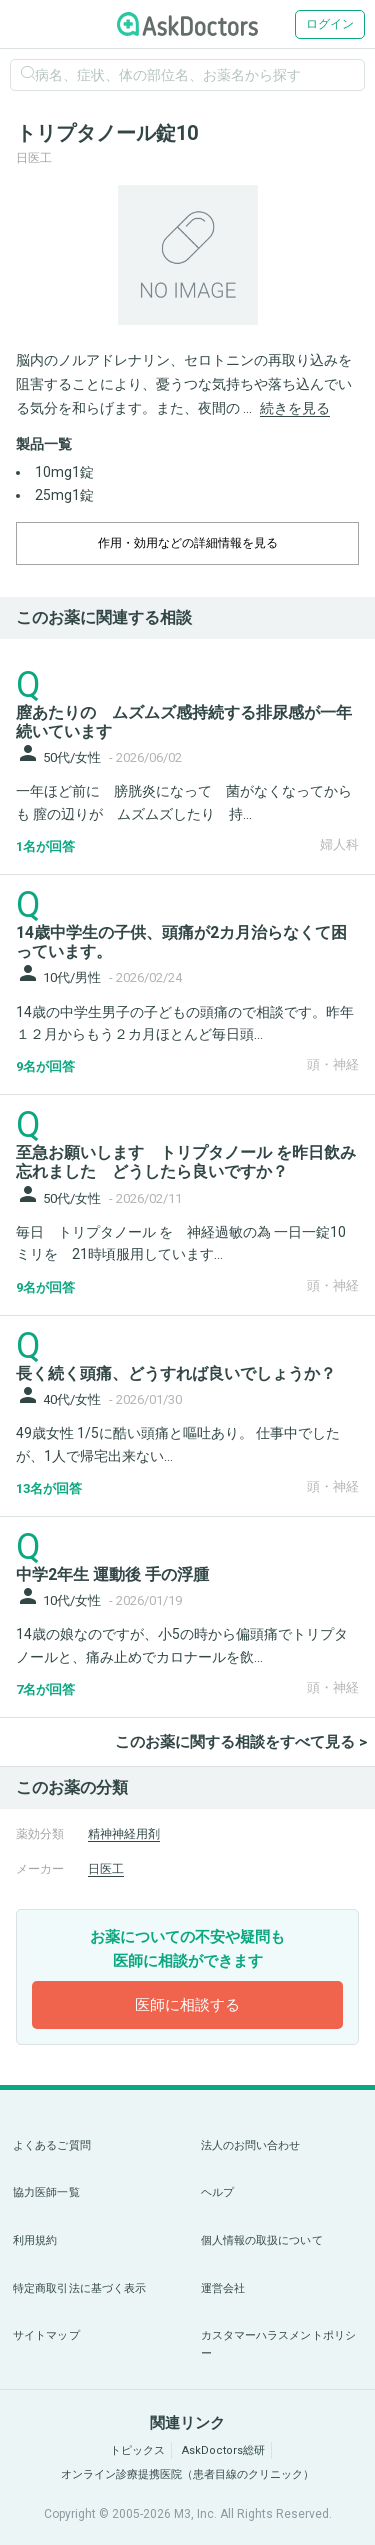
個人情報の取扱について (262, 2240)
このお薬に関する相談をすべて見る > (241, 1742)
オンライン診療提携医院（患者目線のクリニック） (187, 2474)
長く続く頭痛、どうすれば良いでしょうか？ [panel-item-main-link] (176, 1373)
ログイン (330, 24)
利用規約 (35, 2240)
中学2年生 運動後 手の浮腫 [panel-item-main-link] (112, 1574)
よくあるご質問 (52, 2145)
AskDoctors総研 (223, 2450)
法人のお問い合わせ (251, 2145)
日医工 (106, 1869)
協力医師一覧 (46, 2192)
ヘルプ (217, 2192)
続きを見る (295, 408)
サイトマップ (46, 2335)
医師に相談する (187, 2005)
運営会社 (223, 2288)
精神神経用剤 (124, 1834)
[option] (187, 255)
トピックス (137, 2450)
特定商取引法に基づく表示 (79, 2288)
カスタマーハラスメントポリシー (279, 2344)
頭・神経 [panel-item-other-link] (333, 1064)
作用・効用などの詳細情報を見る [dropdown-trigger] (188, 543)
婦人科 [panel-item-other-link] (339, 844)
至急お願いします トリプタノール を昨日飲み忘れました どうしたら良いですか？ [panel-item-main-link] (186, 1162)
